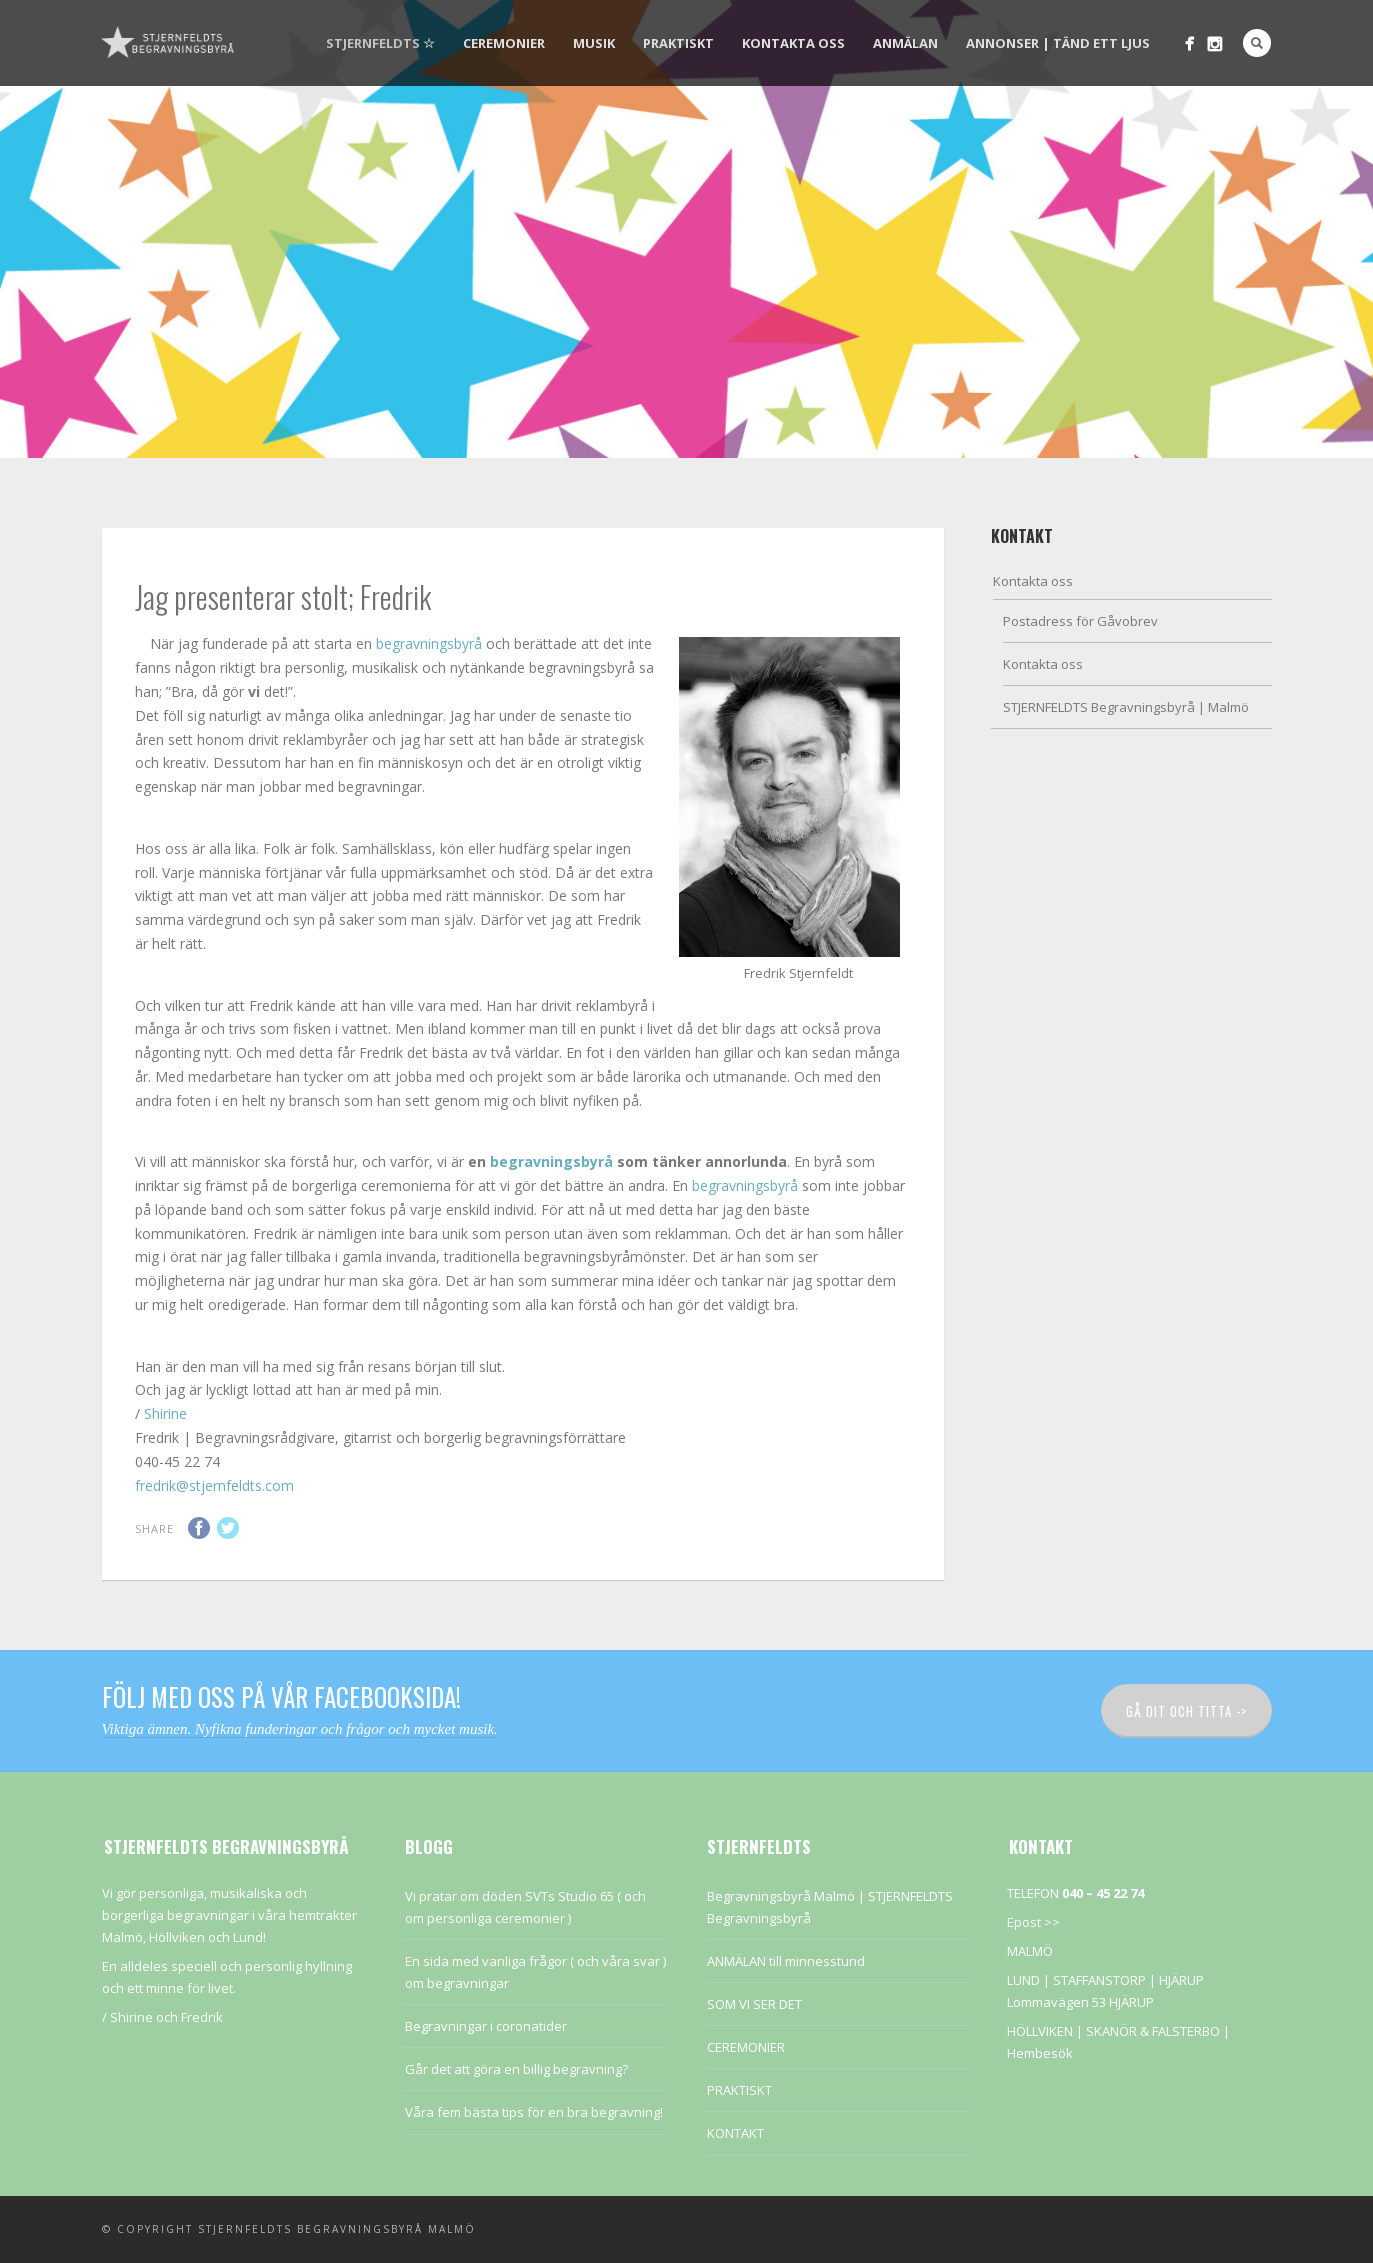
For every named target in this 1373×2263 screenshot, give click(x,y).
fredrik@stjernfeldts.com (214, 1485)
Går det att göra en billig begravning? (516, 2069)
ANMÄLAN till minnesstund (786, 1961)
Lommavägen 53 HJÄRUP (1080, 2002)
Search (1257, 43)
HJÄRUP (1181, 1980)
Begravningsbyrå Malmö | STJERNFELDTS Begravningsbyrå (830, 1907)
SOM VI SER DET (754, 2004)
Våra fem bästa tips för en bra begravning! (534, 2112)
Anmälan (905, 43)
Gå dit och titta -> (1186, 1711)
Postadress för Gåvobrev (1080, 621)
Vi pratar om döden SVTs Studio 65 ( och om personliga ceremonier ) (525, 1907)
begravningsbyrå (429, 643)
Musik (594, 43)
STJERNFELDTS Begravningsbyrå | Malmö (1126, 707)
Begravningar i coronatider (486, 2026)
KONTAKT (735, 2133)
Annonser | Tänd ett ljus (1058, 43)
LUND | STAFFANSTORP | (1083, 1980)
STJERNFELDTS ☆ (380, 43)
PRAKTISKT (678, 43)
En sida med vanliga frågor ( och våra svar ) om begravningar (535, 1972)
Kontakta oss (793, 43)
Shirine (165, 1413)
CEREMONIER (504, 43)
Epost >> (1033, 1922)
